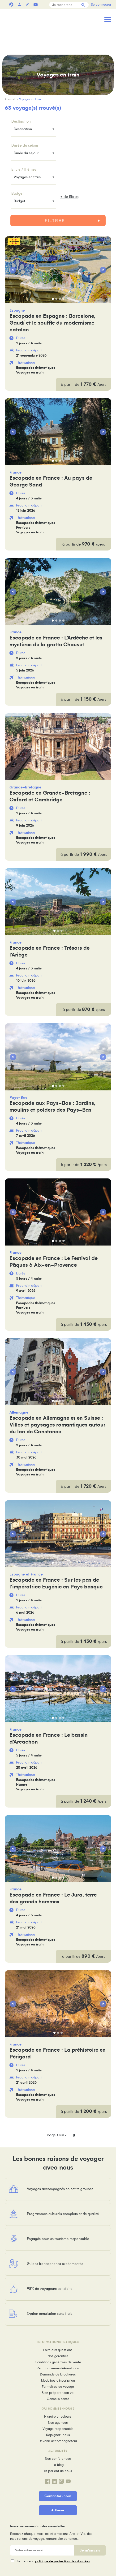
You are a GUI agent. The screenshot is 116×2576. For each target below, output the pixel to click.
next (103, 238)
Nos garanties (58, 2324)
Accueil (10, 99)
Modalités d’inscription (58, 2348)
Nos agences (58, 2390)
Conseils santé (58, 2367)
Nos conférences (58, 2426)
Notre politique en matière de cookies (58, 2559)
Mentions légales (58, 2552)
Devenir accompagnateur (58, 2409)
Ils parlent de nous (58, 2439)
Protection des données (58, 2566)
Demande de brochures (58, 2342)
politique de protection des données (62, 2529)
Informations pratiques (43, 4)
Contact (35, 4)
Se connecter (101, 4)
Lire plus (58, 315)
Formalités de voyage (58, 2354)
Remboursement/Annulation (58, 2336)
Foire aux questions (58, 2318)
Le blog (58, 2433)
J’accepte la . (53, 2529)
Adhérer (57, 2478)
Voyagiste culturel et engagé (11, 4)
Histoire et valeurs (58, 2384)
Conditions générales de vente (58, 2330)
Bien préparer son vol (58, 2361)
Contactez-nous (57, 2464)
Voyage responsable (58, 2397)
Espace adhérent (19, 4)
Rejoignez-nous (58, 2403)
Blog (27, 4)
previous (13, 238)
